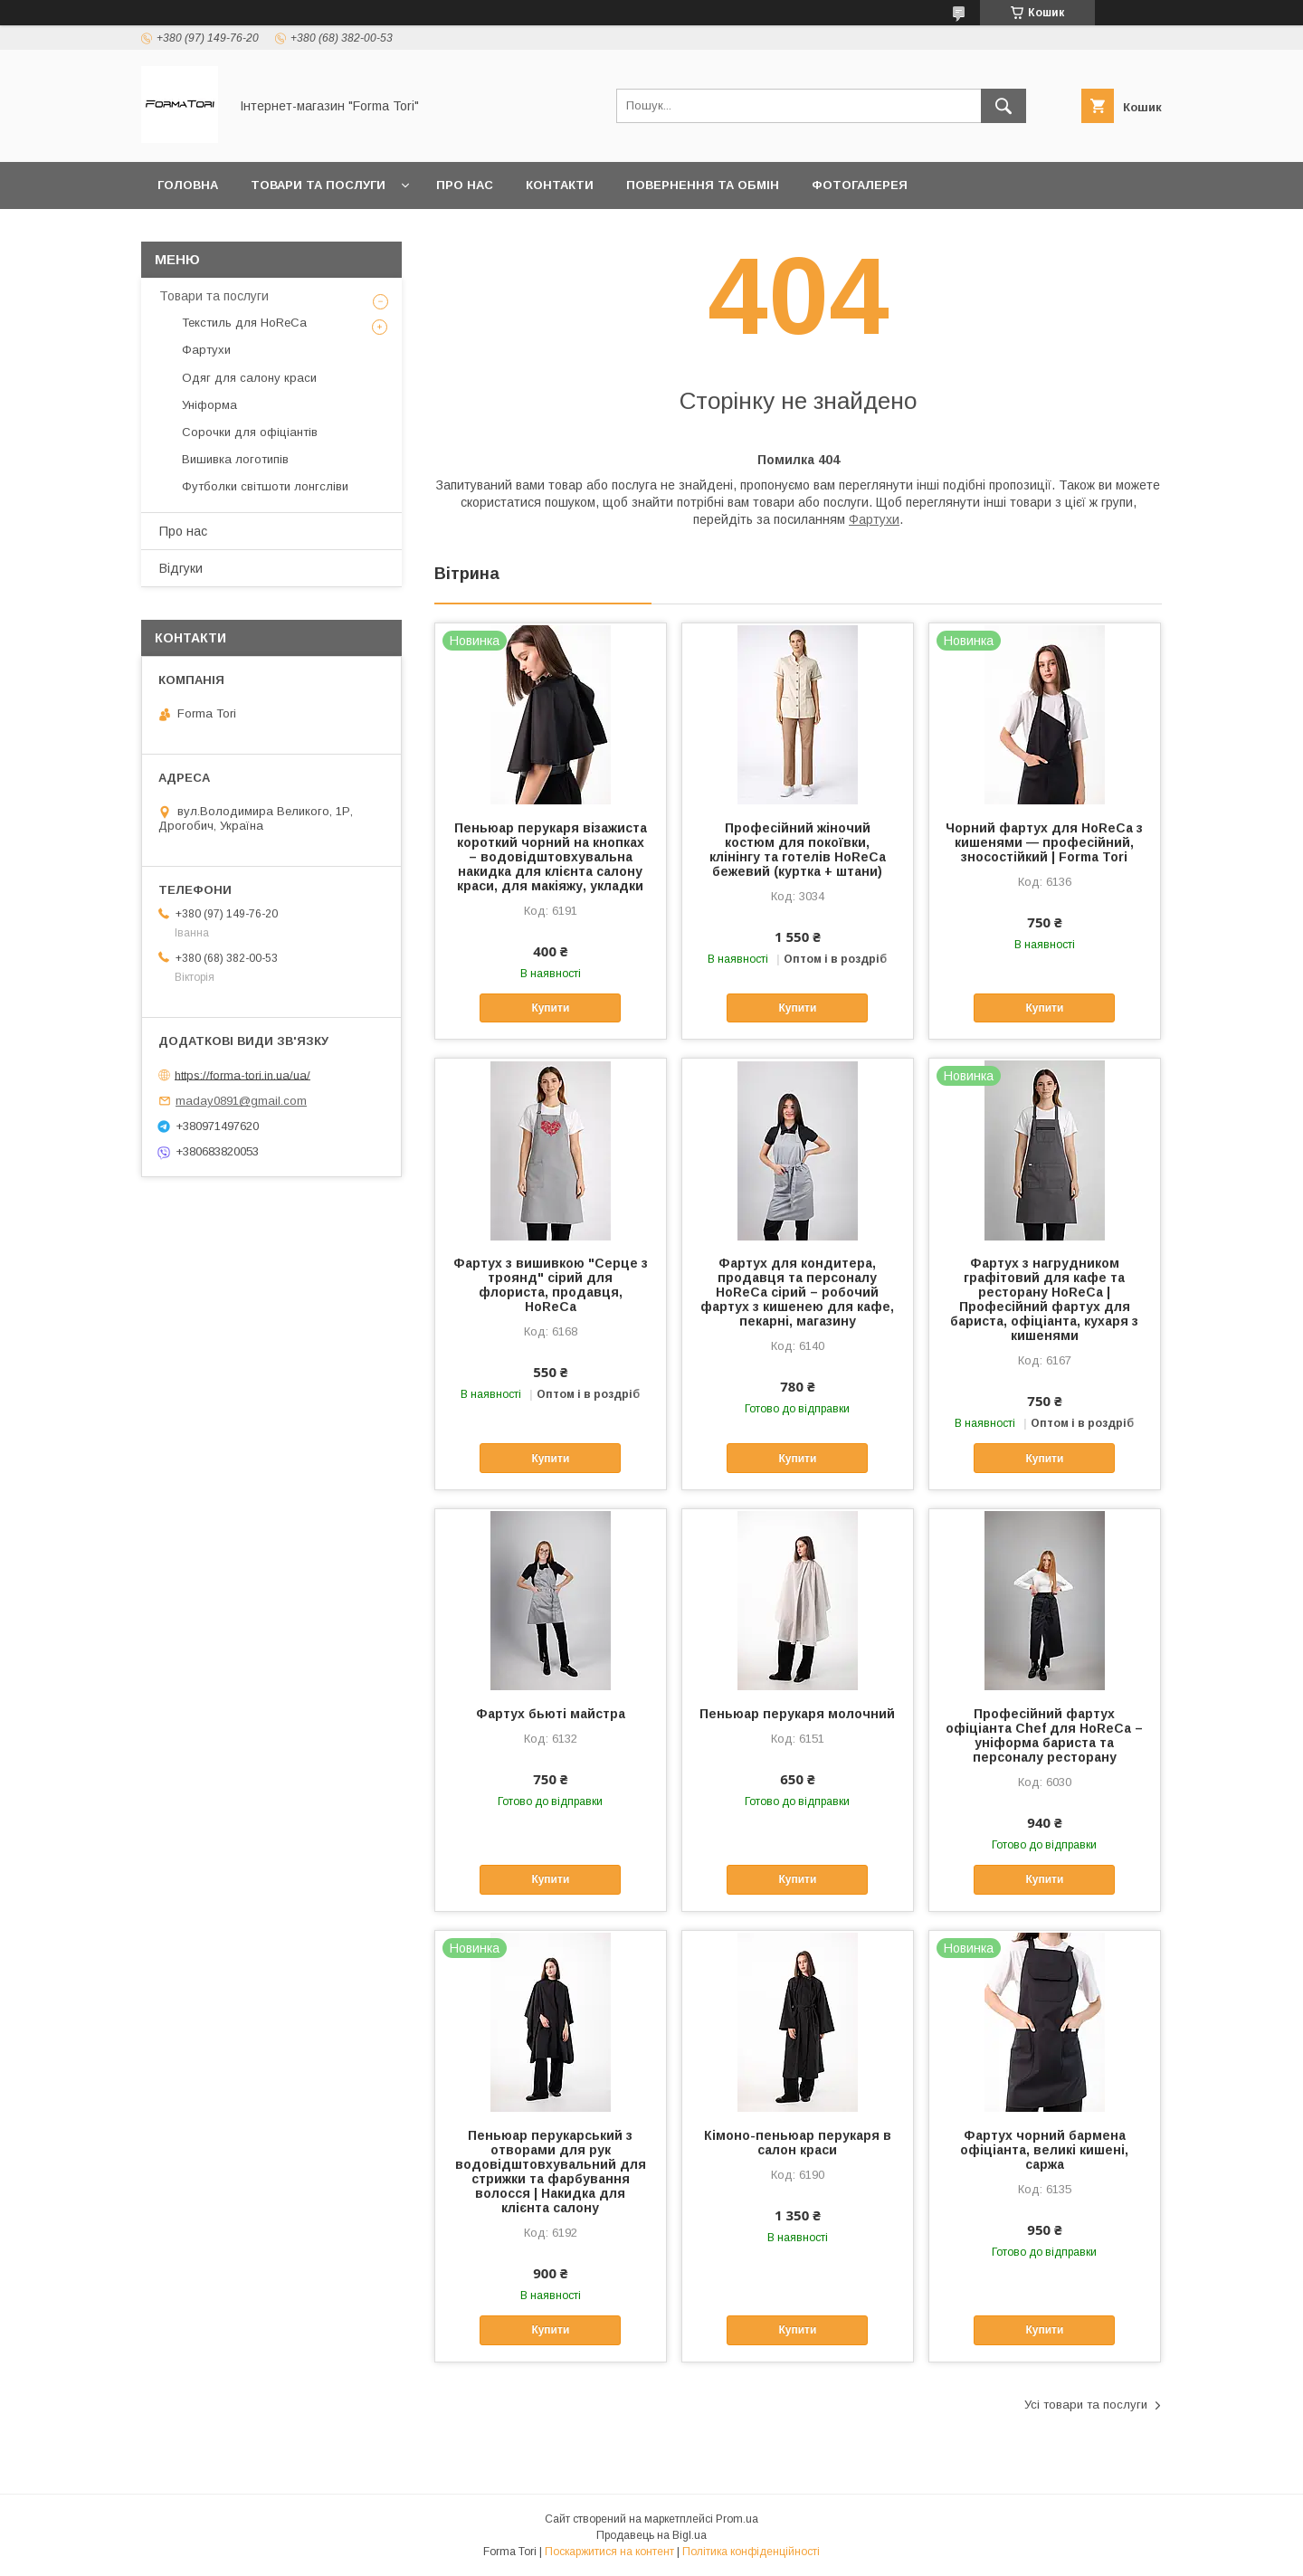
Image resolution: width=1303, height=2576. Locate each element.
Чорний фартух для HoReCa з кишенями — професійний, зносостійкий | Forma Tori (1044, 842)
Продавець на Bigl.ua (651, 2535)
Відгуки (181, 568)
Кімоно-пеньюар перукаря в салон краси (797, 2142)
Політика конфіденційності (751, 2551)
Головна (187, 185)
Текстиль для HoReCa (244, 322)
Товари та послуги (318, 185)
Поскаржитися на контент (609, 2551)
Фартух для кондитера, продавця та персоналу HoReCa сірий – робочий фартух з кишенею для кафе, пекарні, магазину (797, 1292)
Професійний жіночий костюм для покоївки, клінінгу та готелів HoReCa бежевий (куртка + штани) (797, 850)
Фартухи (874, 519)
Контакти (560, 185)
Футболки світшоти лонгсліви (265, 486)
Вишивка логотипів (235, 459)
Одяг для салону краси (249, 378)
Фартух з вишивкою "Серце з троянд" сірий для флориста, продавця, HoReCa (550, 1285)
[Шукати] (1003, 106)
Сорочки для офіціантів (250, 432)
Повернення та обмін (702, 185)
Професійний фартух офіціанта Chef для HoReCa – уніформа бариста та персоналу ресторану (1044, 1735)
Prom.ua (737, 2519)
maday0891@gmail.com (241, 1100)
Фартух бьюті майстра (550, 1713)
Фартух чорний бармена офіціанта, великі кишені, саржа (1044, 2150)
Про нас (464, 185)
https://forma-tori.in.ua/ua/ (242, 1074)
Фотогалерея (860, 185)
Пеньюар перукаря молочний (797, 1713)
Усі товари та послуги (1085, 2404)
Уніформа (209, 405)
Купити (550, 1008)
